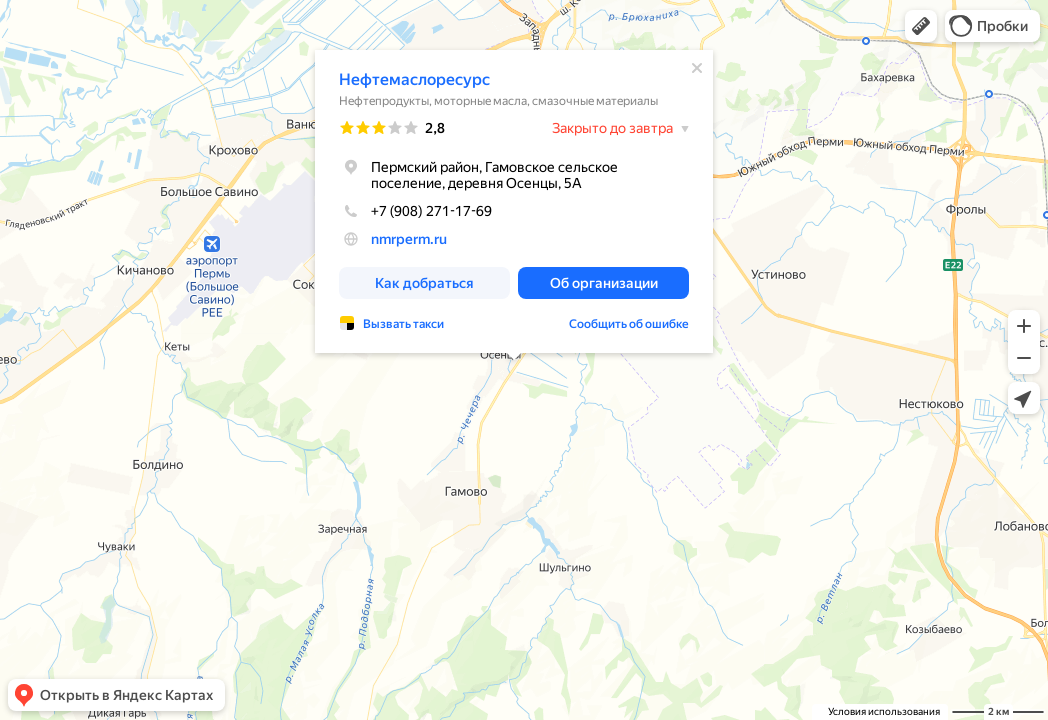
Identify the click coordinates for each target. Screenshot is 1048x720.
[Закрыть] (697, 68)
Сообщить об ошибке (629, 324)
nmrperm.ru (409, 239)
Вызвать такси (403, 324)
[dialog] (514, 201)
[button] (921, 26)
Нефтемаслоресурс (414, 79)
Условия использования (884, 711)
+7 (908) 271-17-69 (415, 211)
